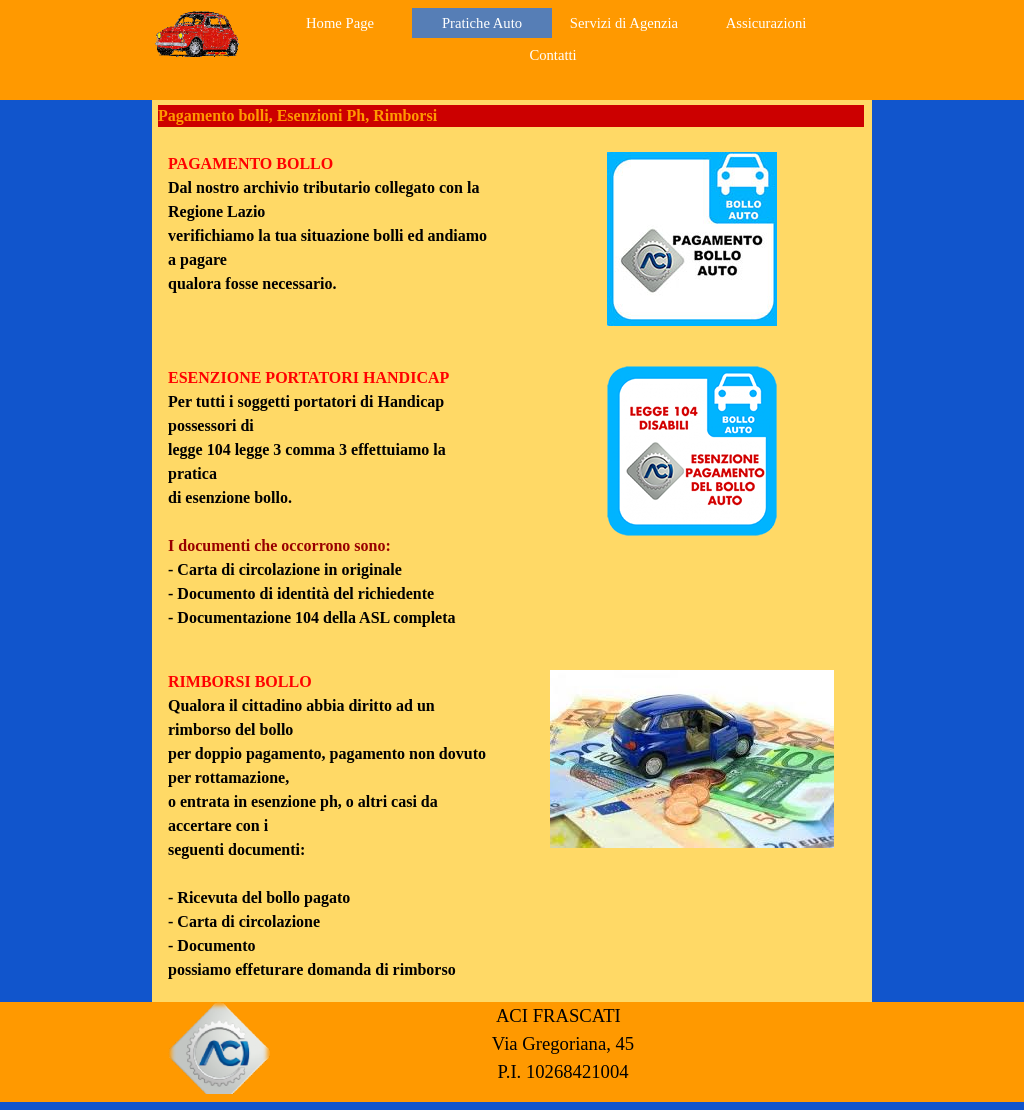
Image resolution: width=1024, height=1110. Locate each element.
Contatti (552, 55)
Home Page (340, 23)
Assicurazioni (766, 23)
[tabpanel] (332, 224)
